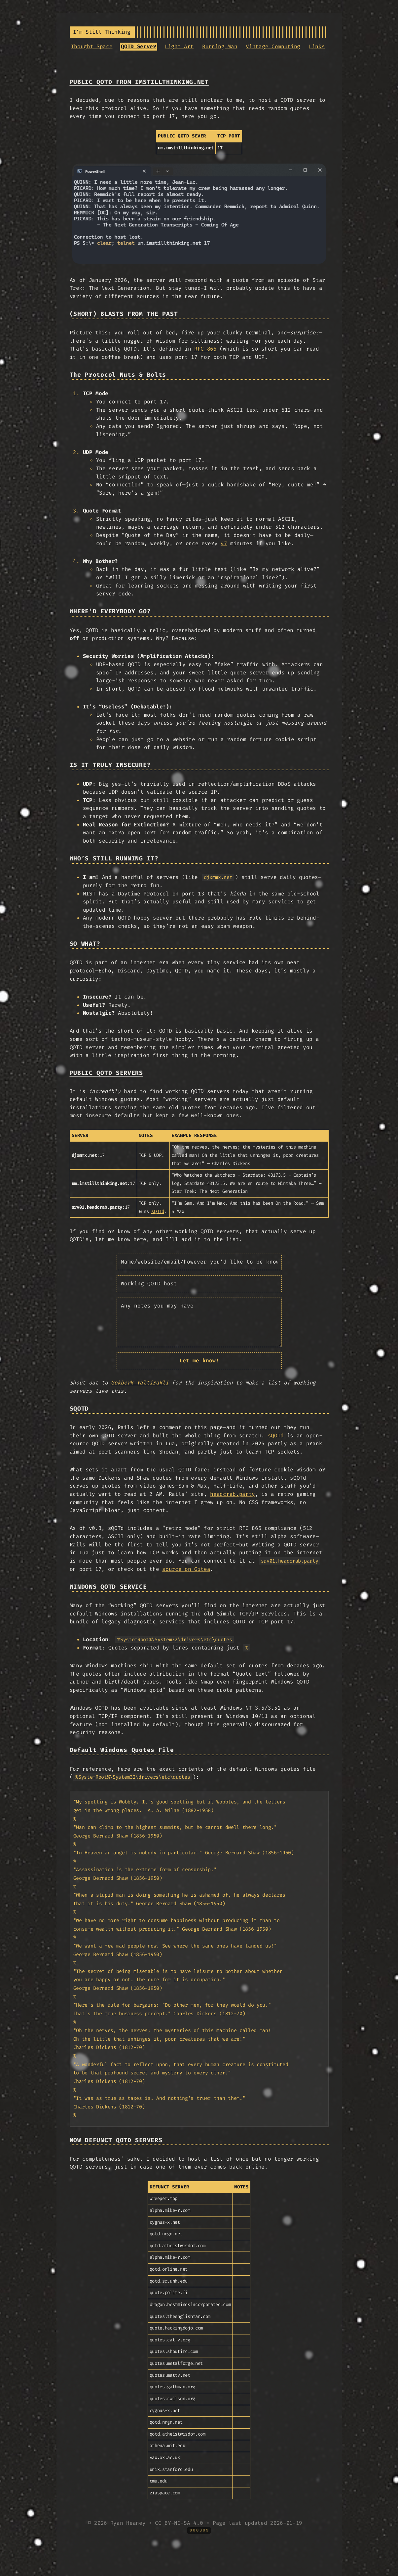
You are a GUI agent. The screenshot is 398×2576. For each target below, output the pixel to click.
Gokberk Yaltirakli (139, 1382)
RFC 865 (205, 348)
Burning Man (219, 46)
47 (224, 543)
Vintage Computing (273, 46)
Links (317, 46)
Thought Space (92, 46)
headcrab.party (232, 1494)
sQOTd (157, 1211)
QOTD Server (138, 46)
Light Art (179, 46)
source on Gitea (186, 1569)
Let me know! (199, 1360)
